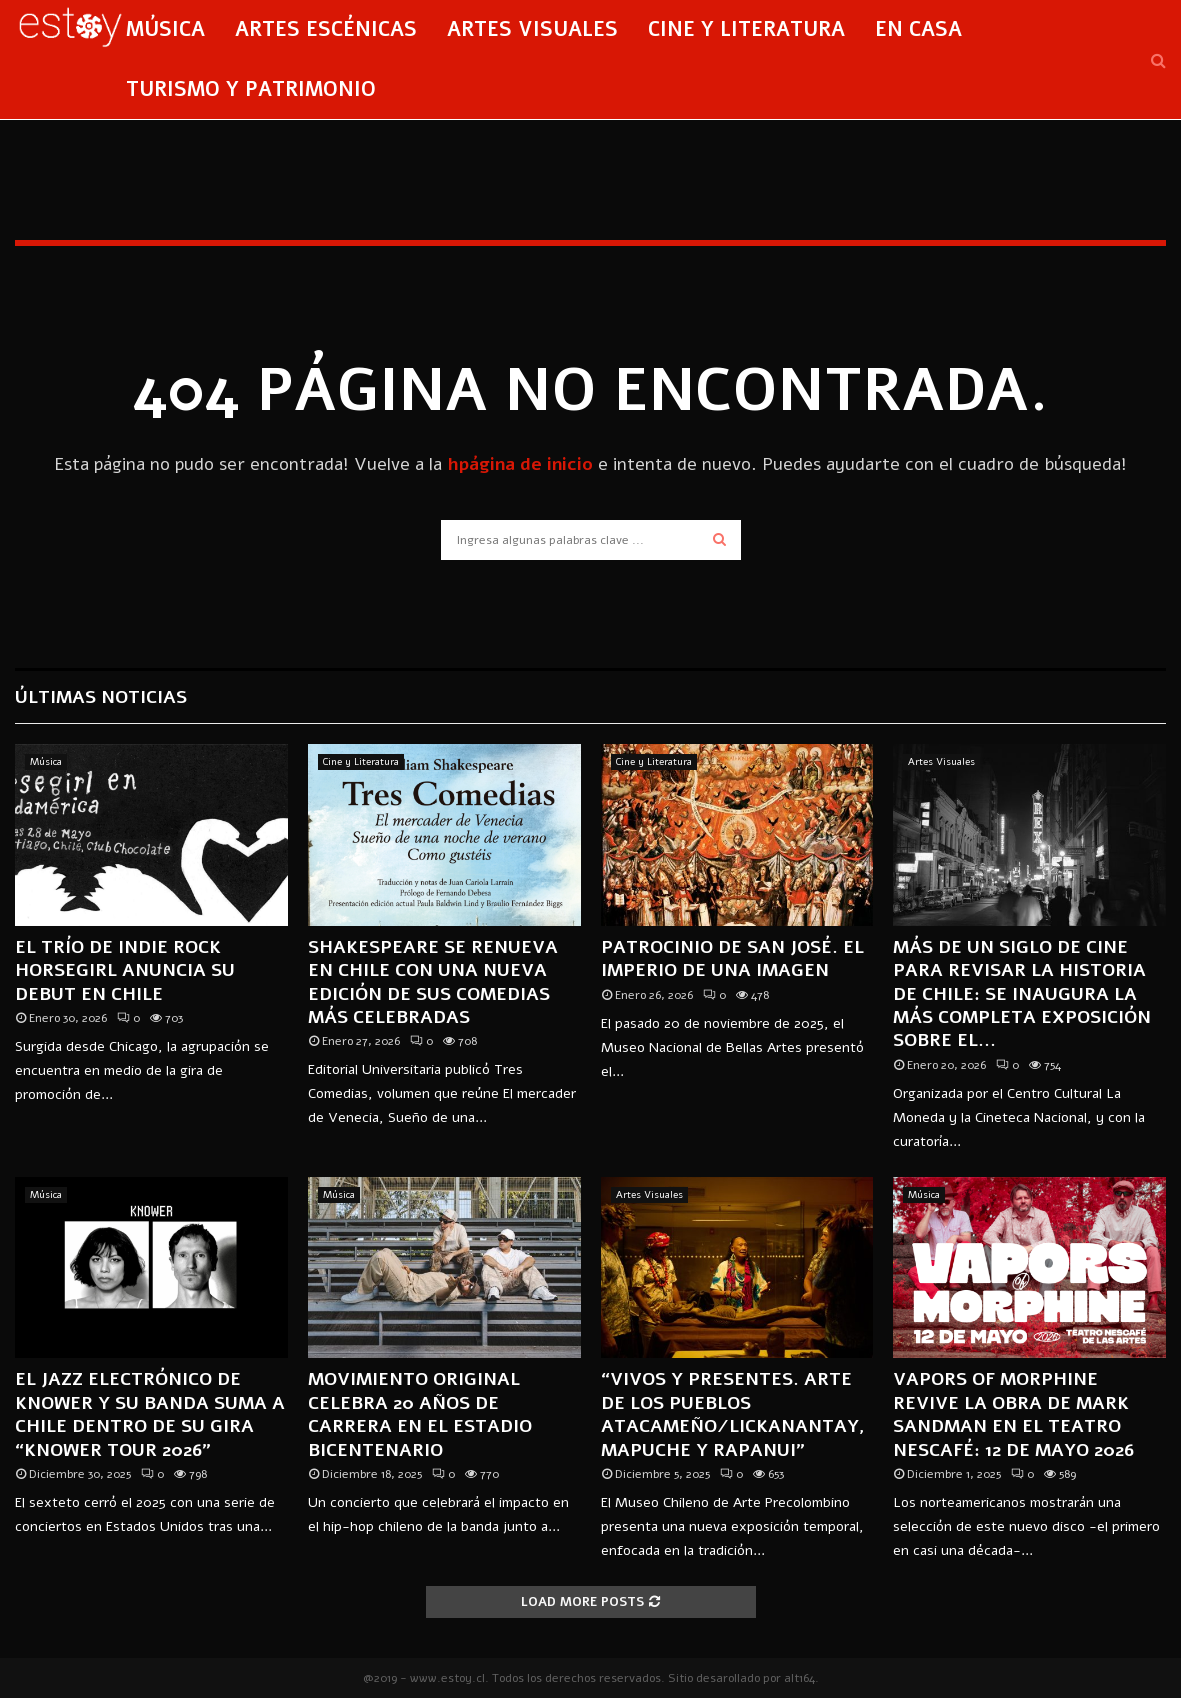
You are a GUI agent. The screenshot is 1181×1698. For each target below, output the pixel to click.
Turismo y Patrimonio (251, 89)
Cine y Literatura (746, 29)
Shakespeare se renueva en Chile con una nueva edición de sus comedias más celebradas (433, 982)
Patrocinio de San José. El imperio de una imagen (732, 958)
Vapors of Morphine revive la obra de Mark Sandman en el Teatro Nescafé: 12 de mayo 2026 (1013, 1414)
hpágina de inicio (520, 464)
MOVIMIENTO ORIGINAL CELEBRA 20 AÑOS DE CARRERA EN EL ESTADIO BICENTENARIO (420, 1414)
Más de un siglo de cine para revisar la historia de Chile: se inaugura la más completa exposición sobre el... (1022, 994)
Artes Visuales (532, 29)
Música (165, 29)
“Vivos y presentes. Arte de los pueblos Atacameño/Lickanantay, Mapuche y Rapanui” (733, 1414)
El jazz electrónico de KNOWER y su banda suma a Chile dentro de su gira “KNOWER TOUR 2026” (150, 1414)
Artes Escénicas (326, 29)
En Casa (918, 29)
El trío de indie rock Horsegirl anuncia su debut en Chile (125, 970)
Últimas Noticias (101, 697)
